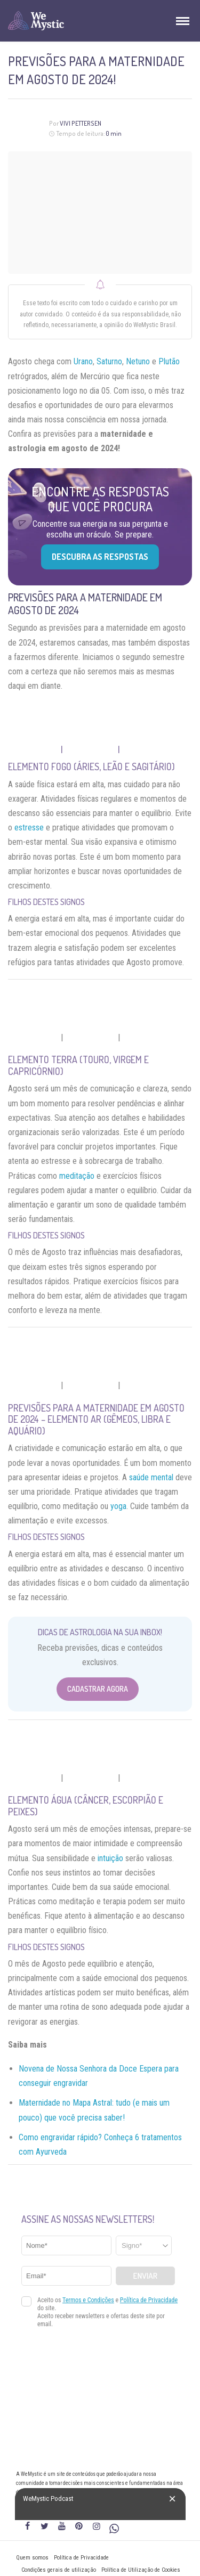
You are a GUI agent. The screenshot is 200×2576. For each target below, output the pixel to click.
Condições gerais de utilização (58, 2569)
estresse (29, 827)
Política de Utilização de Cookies (140, 2569)
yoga (118, 1506)
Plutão (169, 361)
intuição (110, 1858)
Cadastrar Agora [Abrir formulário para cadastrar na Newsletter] (97, 1688)
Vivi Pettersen (80, 123)
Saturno (109, 361)
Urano (83, 361)
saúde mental (151, 1477)
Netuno (138, 361)
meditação (76, 1176)
